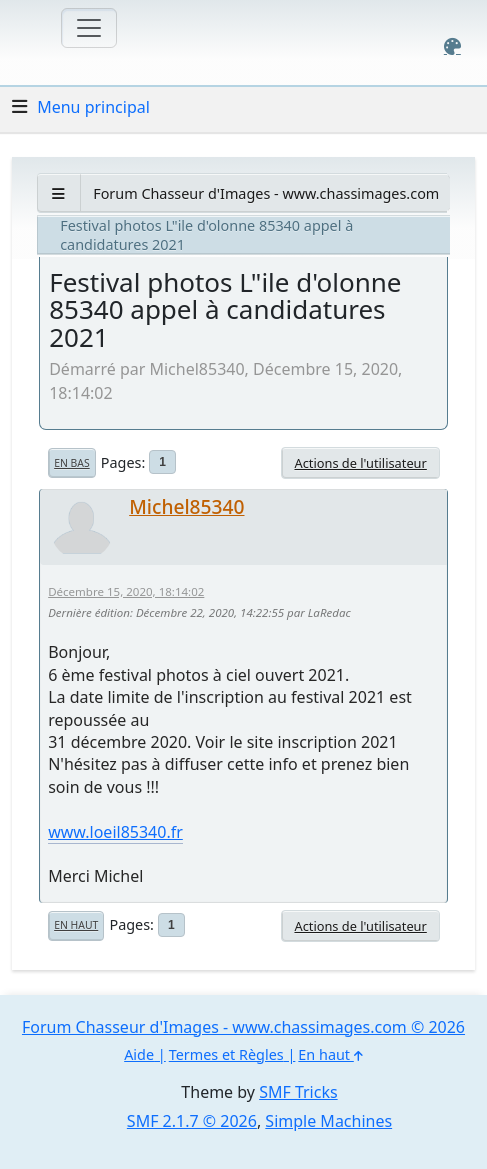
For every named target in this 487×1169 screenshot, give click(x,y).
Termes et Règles (226, 1054)
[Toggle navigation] (89, 28)
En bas (71, 463)
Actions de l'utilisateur (360, 463)
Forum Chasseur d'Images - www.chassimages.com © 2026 (243, 1027)
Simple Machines (328, 1121)
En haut (76, 925)
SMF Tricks (298, 1092)
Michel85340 (186, 506)
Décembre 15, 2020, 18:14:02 (126, 591)
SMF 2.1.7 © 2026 (192, 1121)
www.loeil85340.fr (115, 832)
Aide (139, 1054)
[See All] (58, 193)
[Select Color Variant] (452, 46)
